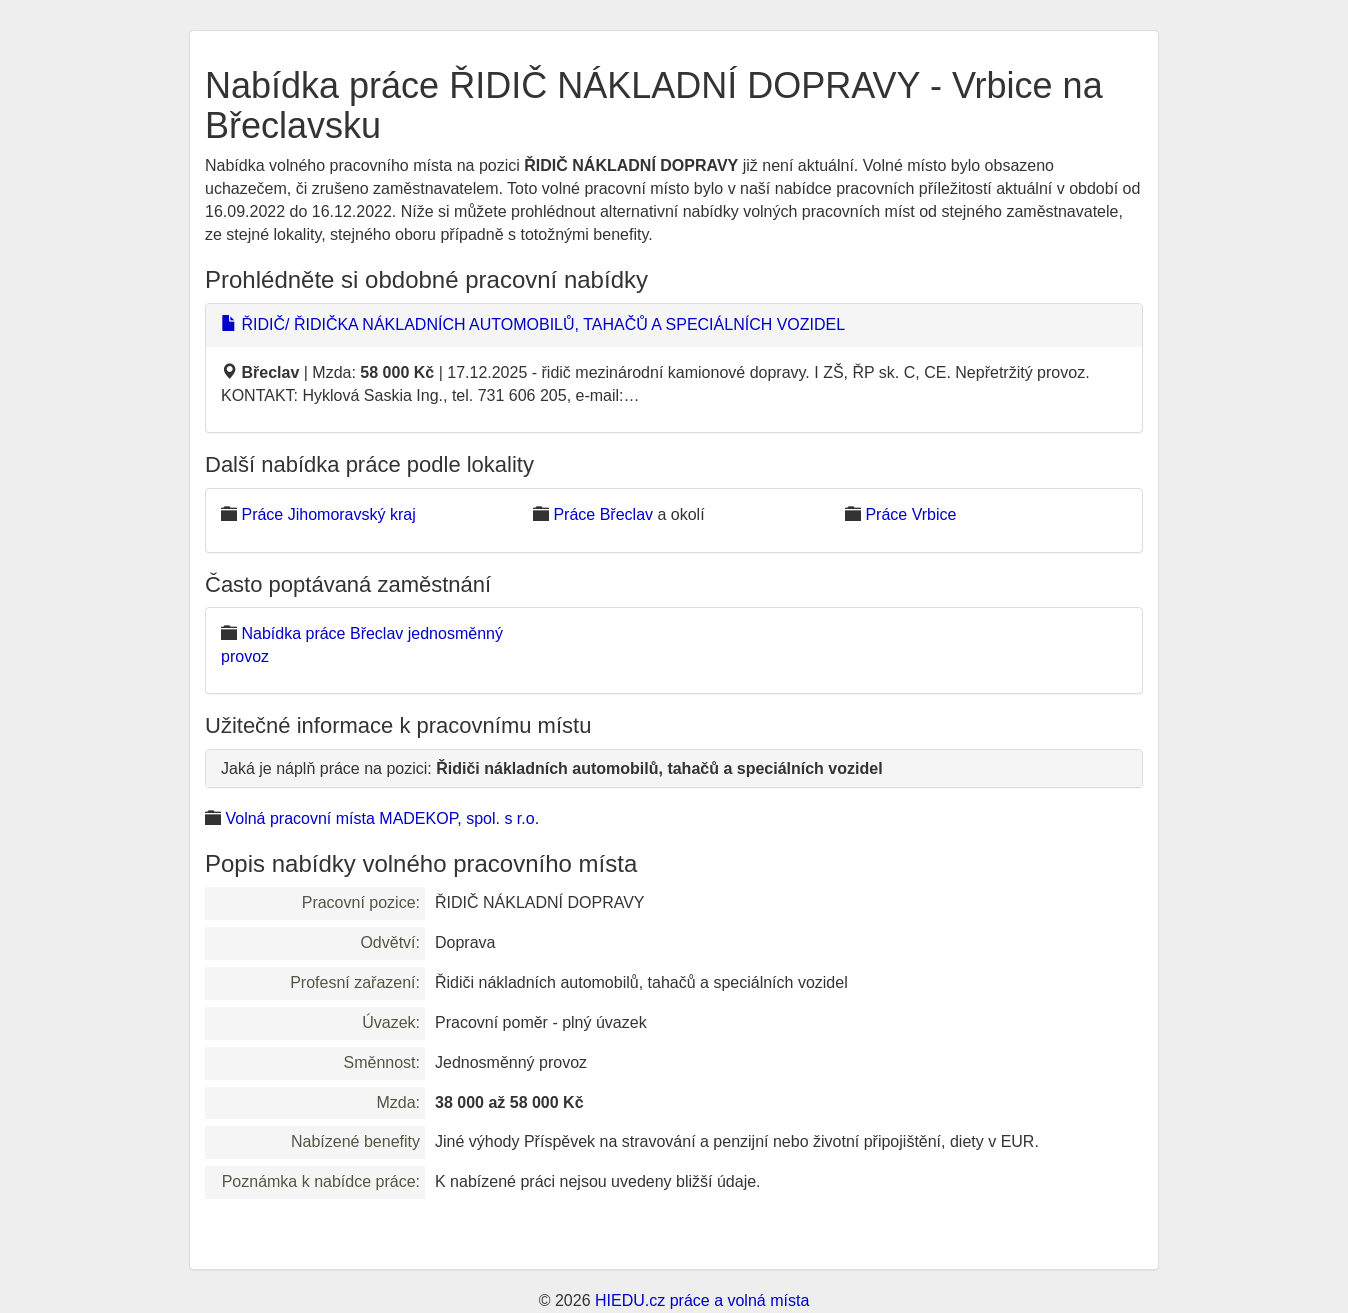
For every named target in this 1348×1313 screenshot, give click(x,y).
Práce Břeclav (603, 514)
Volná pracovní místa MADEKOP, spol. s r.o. (382, 818)
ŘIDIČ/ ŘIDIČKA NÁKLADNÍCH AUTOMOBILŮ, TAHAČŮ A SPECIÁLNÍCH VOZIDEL (533, 324)
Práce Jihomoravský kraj (328, 514)
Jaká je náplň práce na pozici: (552, 768)
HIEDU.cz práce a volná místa (702, 1300)
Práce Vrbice (910, 514)
